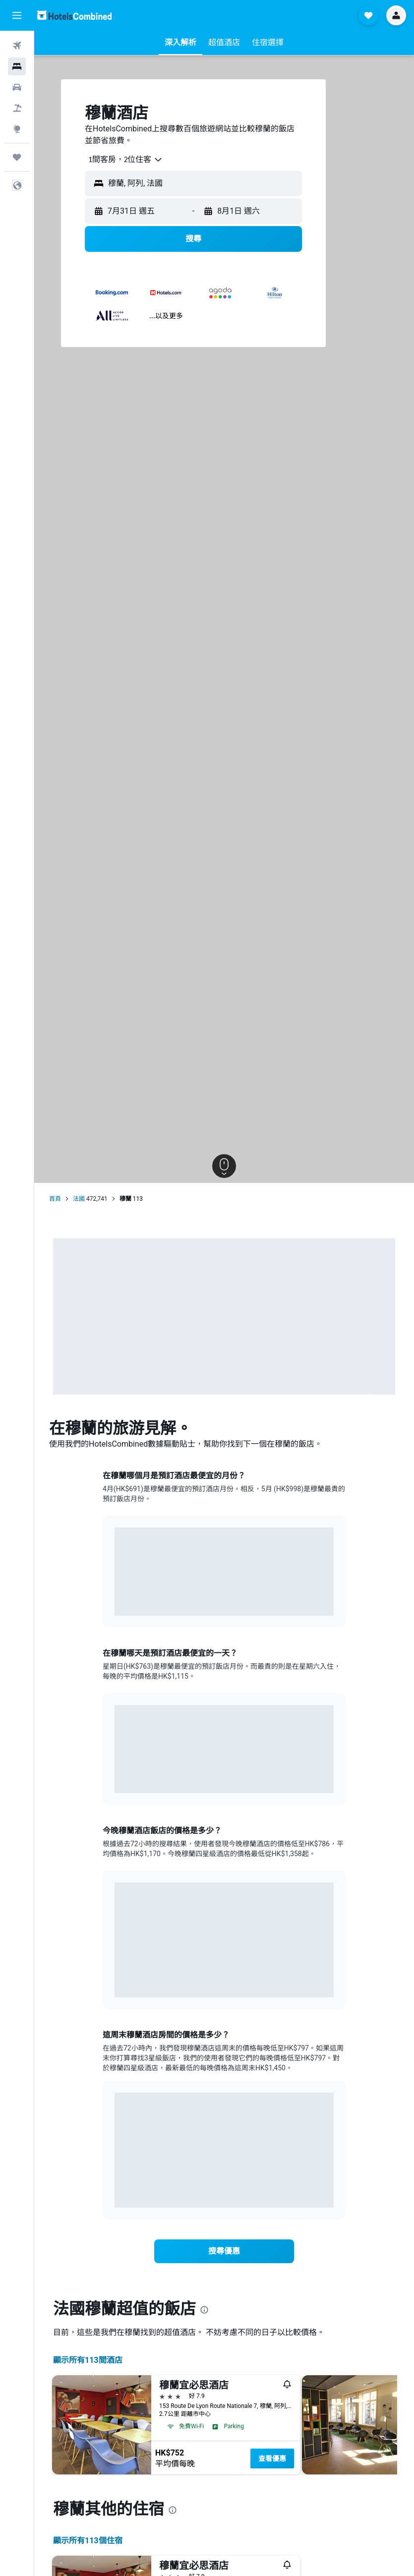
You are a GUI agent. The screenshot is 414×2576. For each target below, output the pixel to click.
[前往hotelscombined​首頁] (74, 15)
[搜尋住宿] (17, 66)
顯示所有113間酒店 (87, 2360)
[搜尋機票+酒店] (17, 108)
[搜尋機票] (17, 46)
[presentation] (204, 2309)
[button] (17, 15)
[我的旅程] (17, 157)
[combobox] (122, 160)
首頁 (55, 1198)
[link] (224, 2251)
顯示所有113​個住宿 (87, 2540)
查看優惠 (272, 2458)
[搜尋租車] (17, 87)
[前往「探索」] (17, 129)
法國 (79, 1198)
